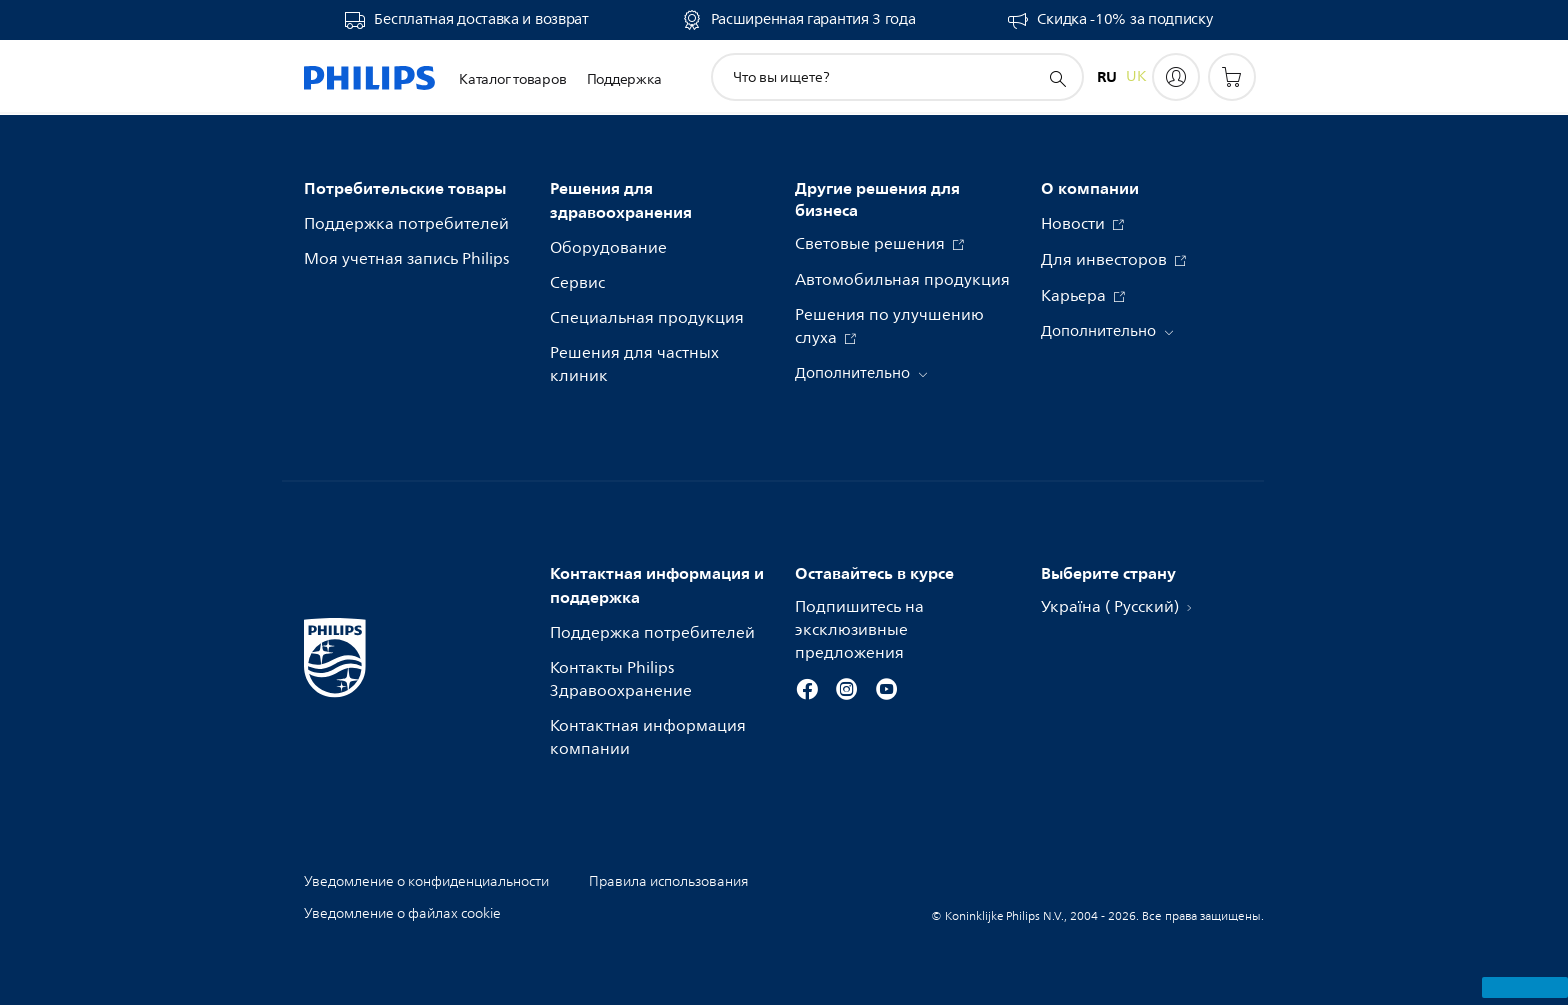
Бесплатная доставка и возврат (481, 20)
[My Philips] (1176, 77)
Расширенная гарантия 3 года (813, 20)
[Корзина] (1232, 77)
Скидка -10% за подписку (1124, 20)
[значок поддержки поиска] (1057, 78)
